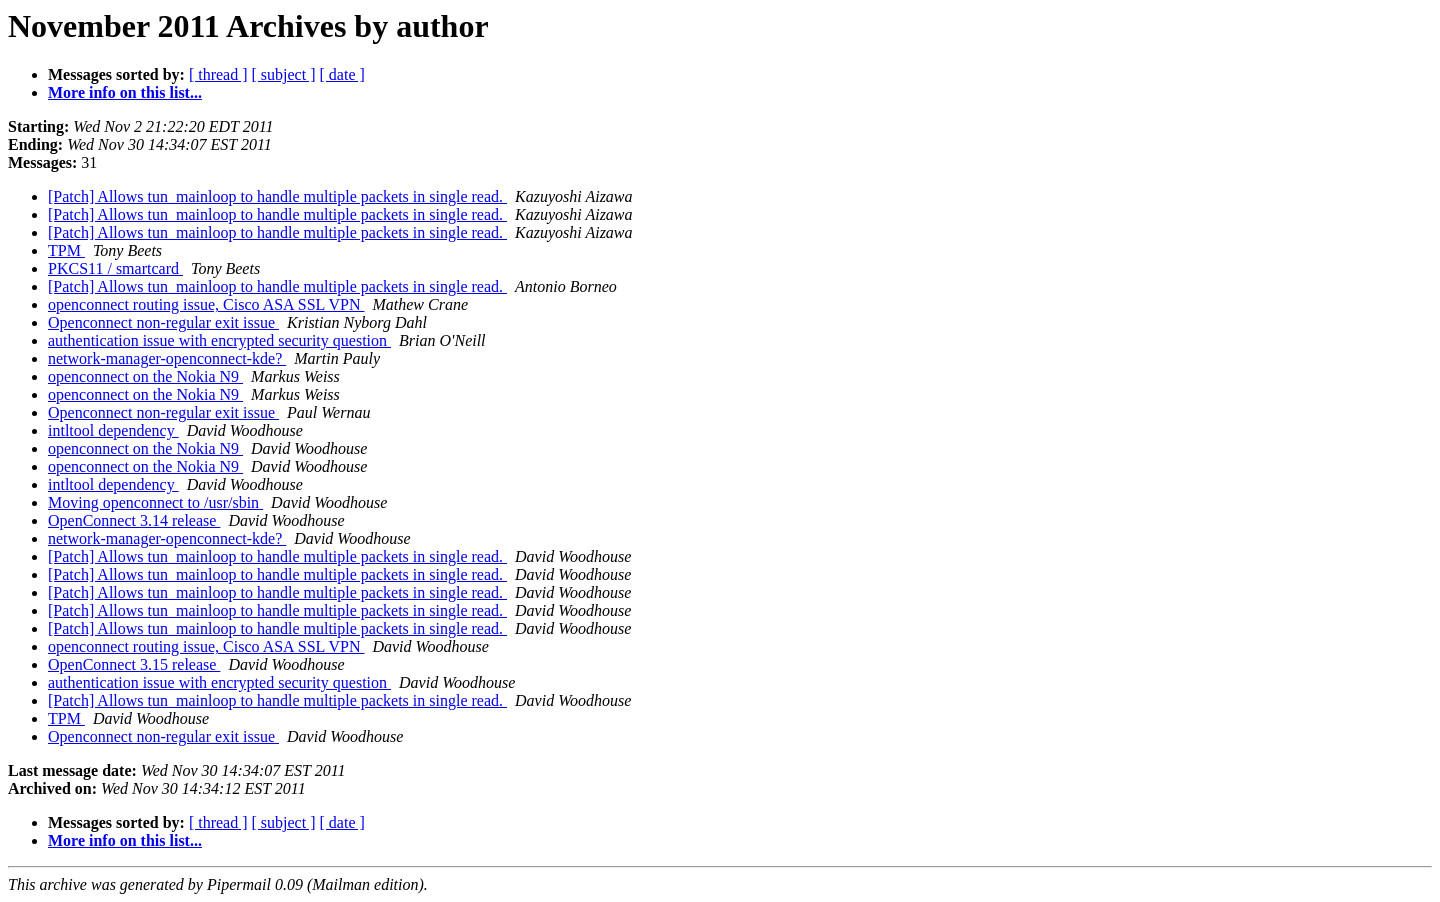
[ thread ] (218, 74)
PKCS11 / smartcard (115, 268)
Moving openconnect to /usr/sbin (155, 502)
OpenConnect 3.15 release (134, 664)
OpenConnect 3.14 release (134, 520)
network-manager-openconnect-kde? (167, 358)
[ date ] (342, 74)
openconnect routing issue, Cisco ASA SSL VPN (206, 304)
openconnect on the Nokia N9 (145, 376)
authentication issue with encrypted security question (219, 340)
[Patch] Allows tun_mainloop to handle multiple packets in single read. (277, 196)
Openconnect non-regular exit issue (163, 322)
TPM (66, 250)
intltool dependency (113, 430)
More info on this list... (125, 92)
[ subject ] (284, 74)
